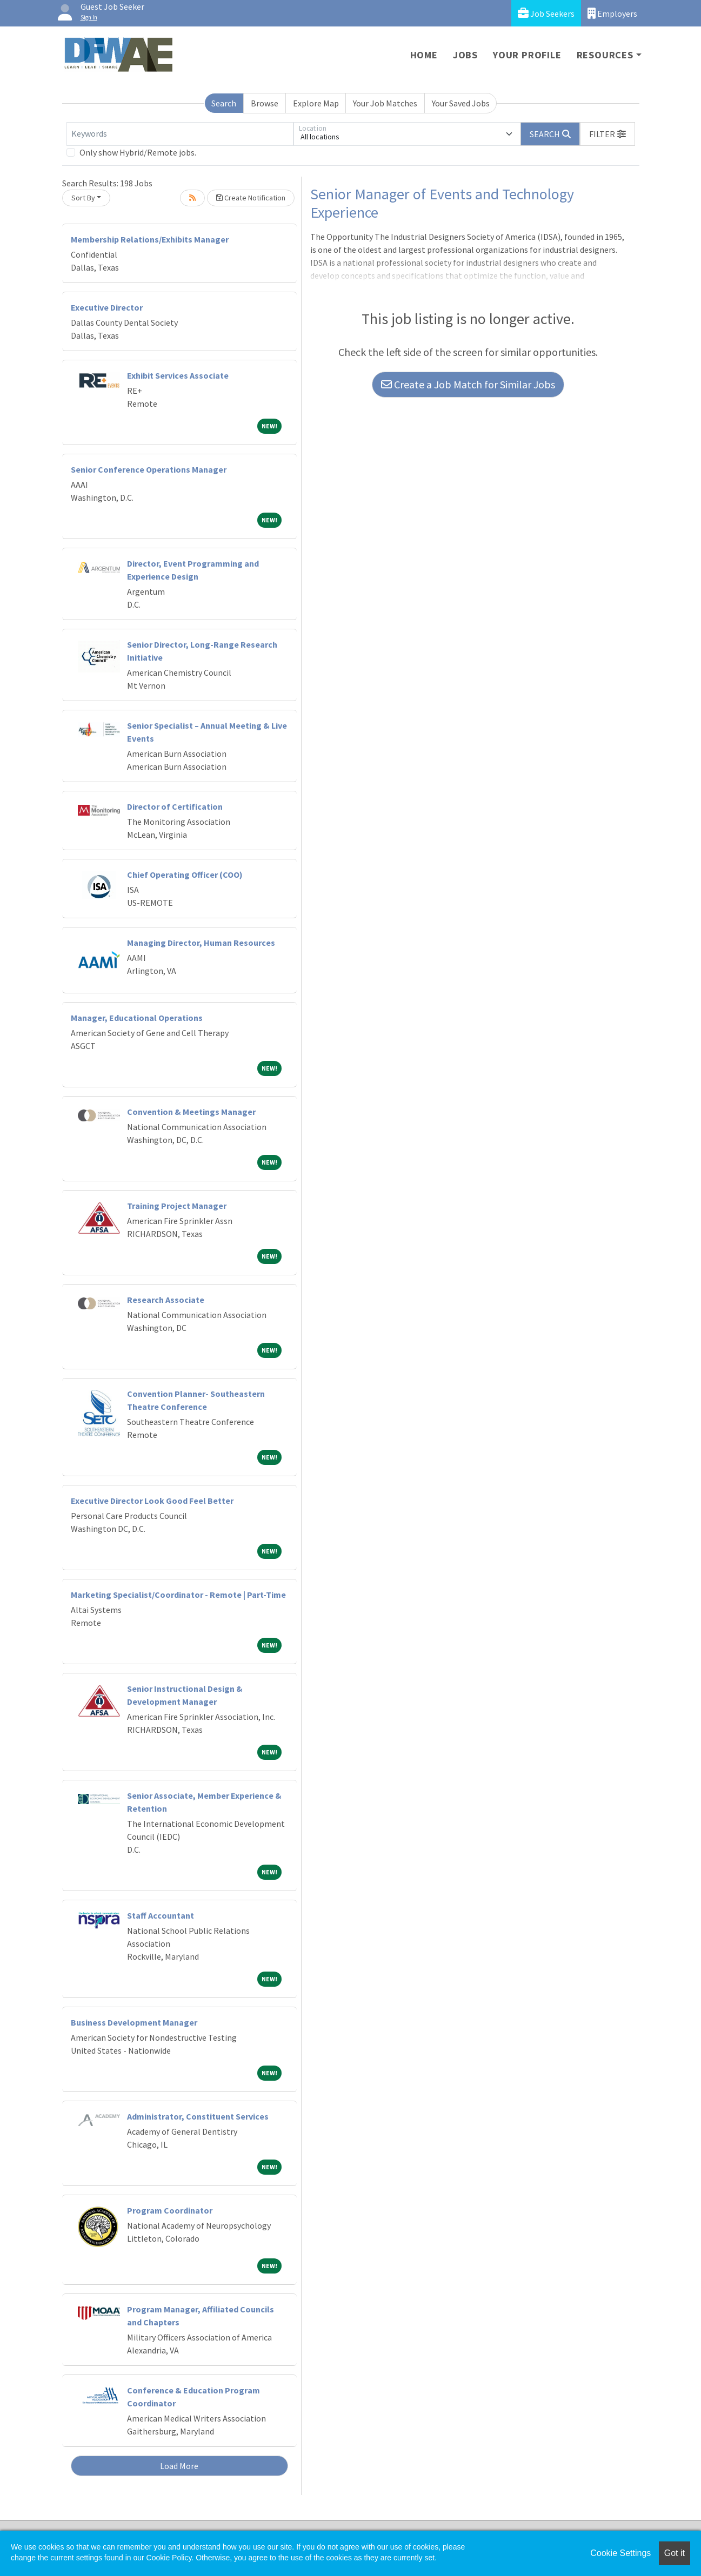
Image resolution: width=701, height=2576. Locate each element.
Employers (612, 13)
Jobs (465, 55)
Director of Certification (175, 806)
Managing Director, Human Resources (201, 942)
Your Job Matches (385, 103)
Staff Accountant (160, 1915)
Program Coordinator (169, 2210)
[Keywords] (179, 134)
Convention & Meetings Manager (191, 1111)
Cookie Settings (620, 2553)
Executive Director (107, 307)
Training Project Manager (176, 1205)
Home (424, 55)
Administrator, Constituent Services (198, 2116)
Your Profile (527, 55)
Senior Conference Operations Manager (148, 469)
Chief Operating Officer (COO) (185, 874)
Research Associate (165, 1299)
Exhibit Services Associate (178, 375)
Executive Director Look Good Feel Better (152, 1500)
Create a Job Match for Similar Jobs (468, 384)
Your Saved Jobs (461, 103)
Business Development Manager (134, 2022)
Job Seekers (546, 13)
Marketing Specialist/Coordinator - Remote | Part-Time (178, 1594)
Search (223, 103)
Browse (264, 103)
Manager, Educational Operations (137, 1017)
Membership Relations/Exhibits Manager (150, 239)
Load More (179, 2465)
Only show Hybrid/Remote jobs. (137, 152)
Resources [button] (605, 55)
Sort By (83, 198)
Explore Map (316, 103)
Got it (674, 2553)
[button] (607, 134)
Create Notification (250, 198)
